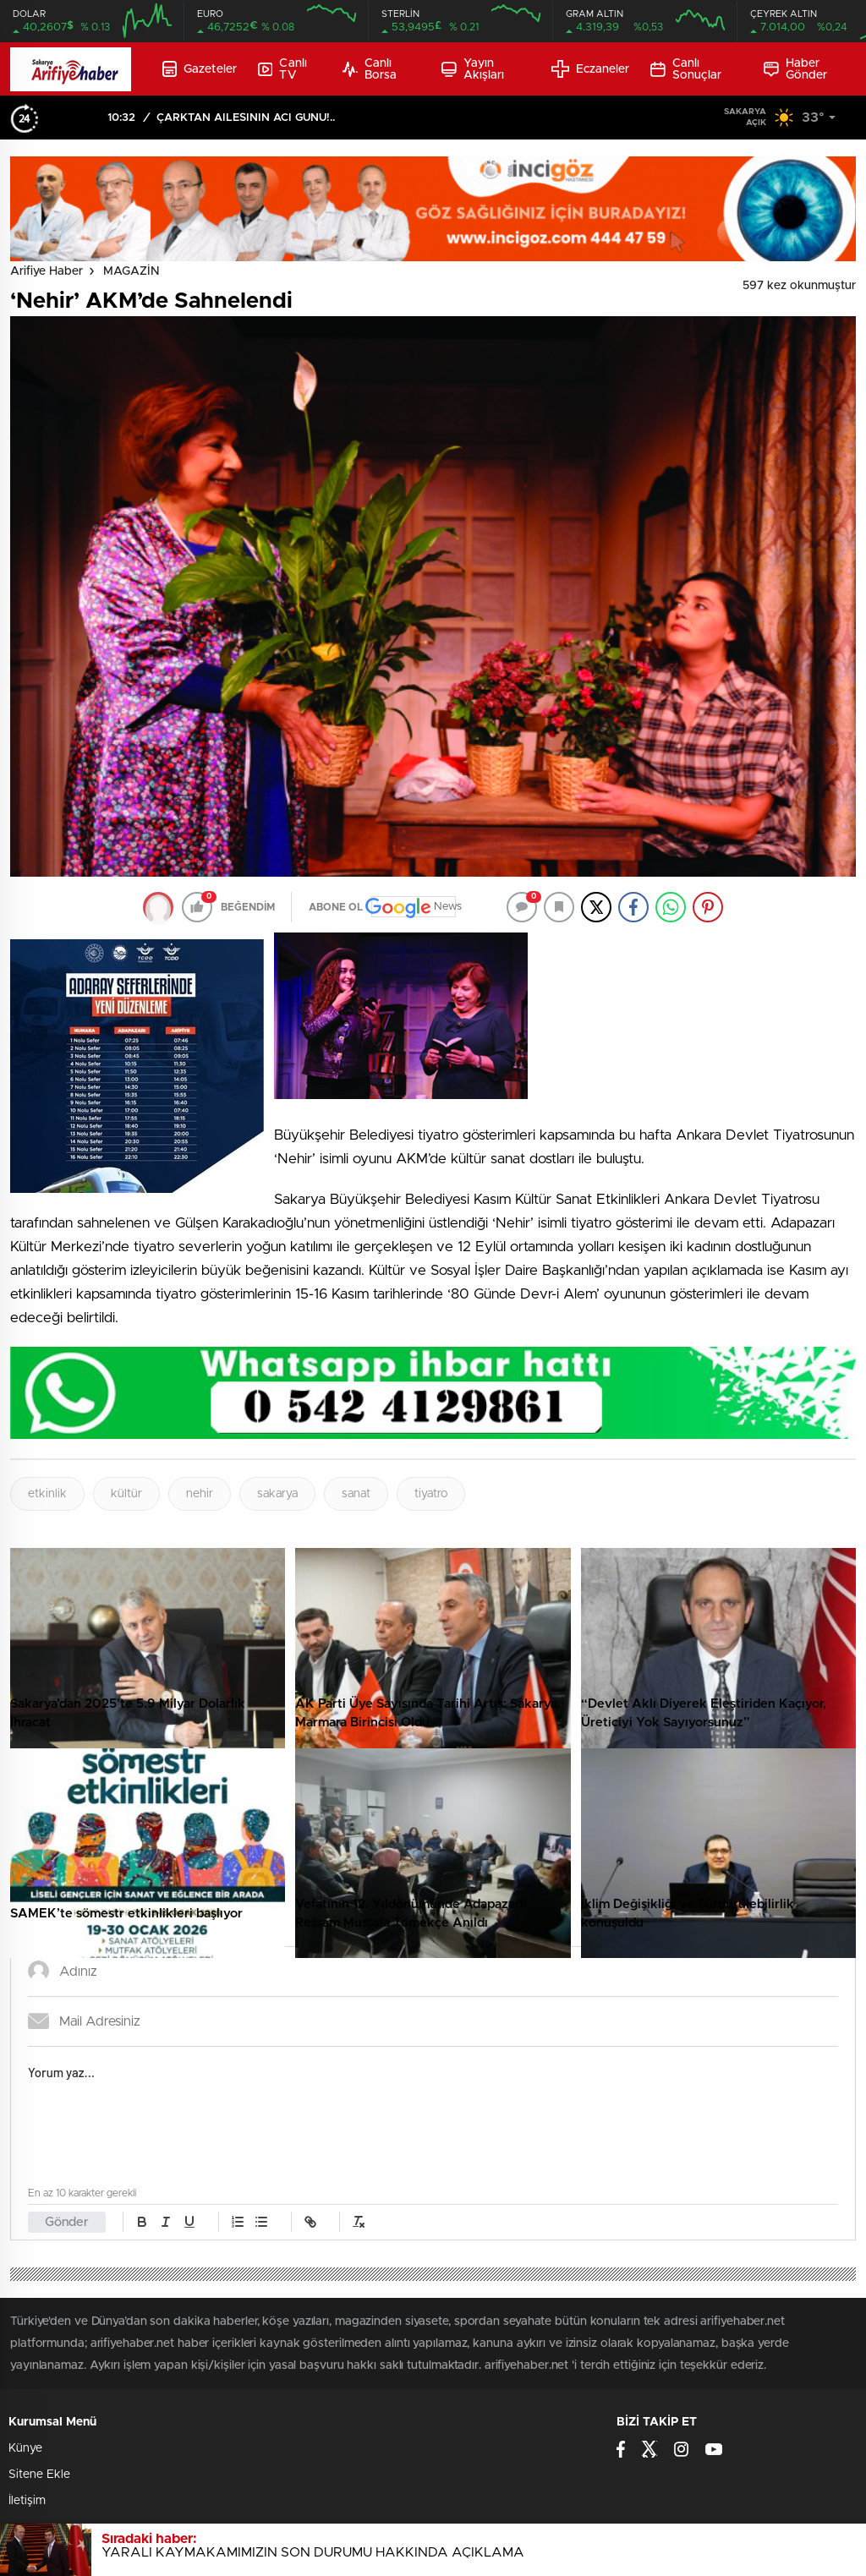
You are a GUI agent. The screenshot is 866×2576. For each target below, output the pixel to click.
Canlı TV (282, 69)
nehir (199, 1494)
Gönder (67, 2222)
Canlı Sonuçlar (685, 69)
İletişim (27, 2501)
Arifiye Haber (46, 271)
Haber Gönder (795, 69)
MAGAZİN (131, 271)
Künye (25, 2448)
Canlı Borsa (370, 69)
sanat (356, 1494)
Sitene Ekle (39, 2474)
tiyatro (430, 1494)
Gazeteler (199, 69)
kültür (126, 1494)
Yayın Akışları (472, 69)
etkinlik (47, 1494)
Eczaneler (590, 69)
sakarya (277, 1494)
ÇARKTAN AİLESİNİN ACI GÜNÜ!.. (245, 117)
